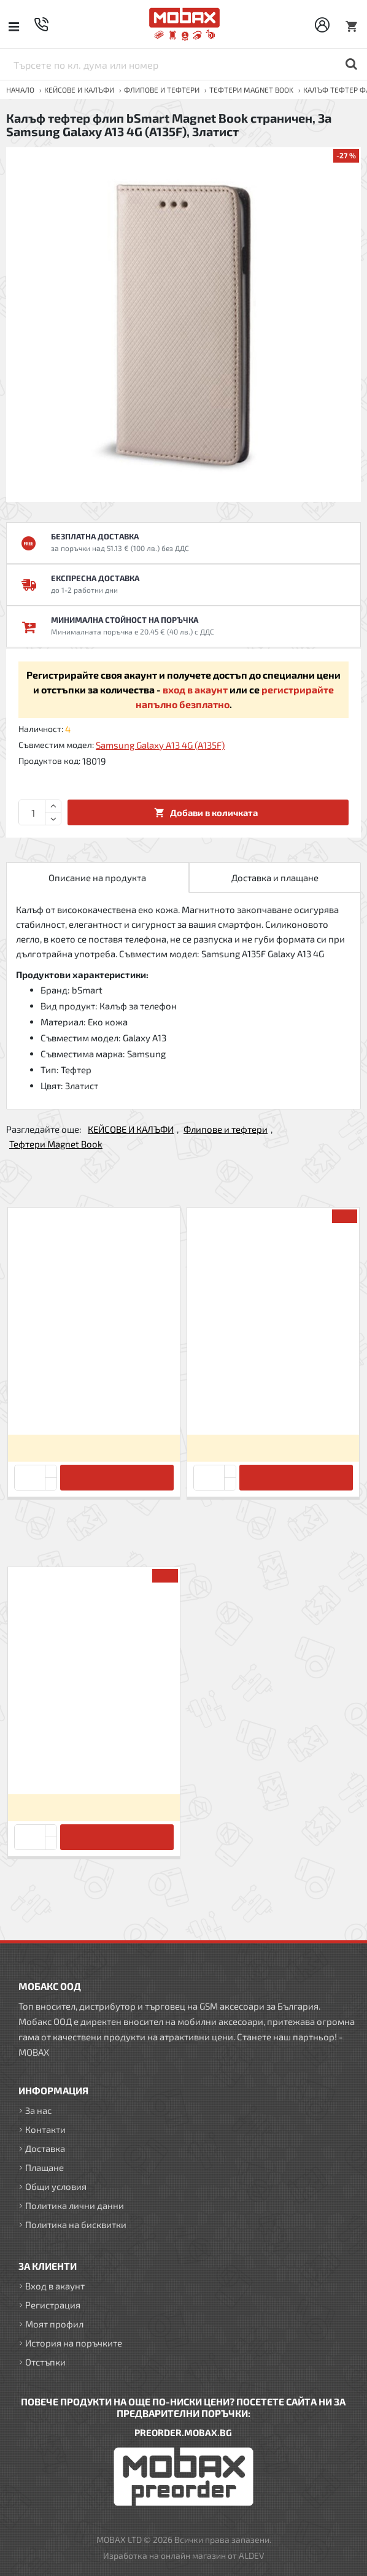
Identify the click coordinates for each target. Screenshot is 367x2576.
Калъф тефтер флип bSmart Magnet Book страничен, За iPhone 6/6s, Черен (273, 1404)
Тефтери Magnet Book (251, 89)
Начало (20, 89)
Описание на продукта (97, 877)
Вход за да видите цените (94, 1448)
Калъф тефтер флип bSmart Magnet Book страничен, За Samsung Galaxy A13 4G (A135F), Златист (93, 1763)
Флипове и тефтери (161, 89)
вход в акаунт (195, 689)
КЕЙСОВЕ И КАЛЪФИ (79, 89)
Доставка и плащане (275, 877)
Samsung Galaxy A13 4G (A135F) (160, 744)
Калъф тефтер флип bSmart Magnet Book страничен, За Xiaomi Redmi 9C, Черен (93, 1403)
